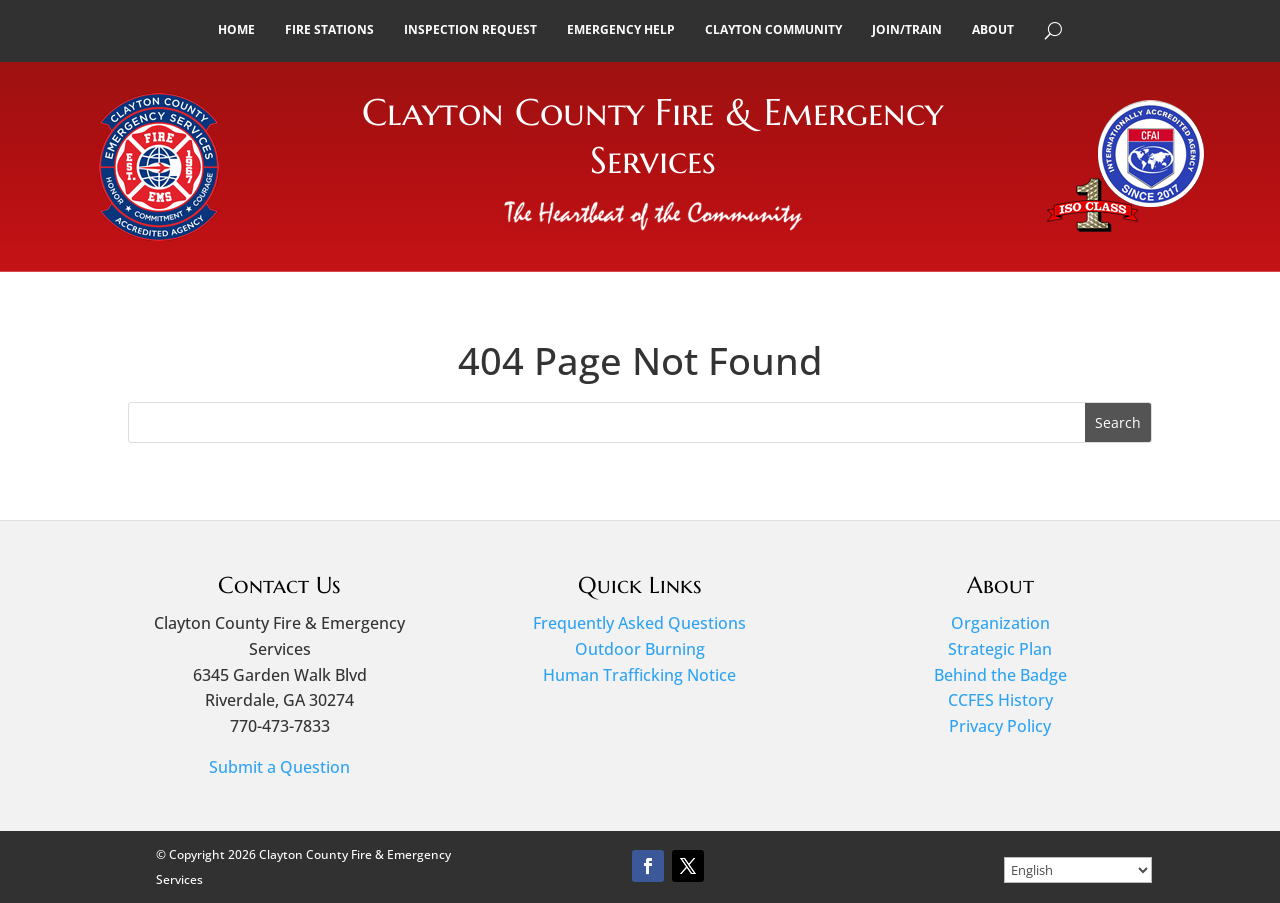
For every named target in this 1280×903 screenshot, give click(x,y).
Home (236, 29)
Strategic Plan (1000, 649)
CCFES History (1000, 700)
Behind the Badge (1000, 675)
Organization (1000, 623)
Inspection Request (470, 29)
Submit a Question (279, 767)
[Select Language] (1078, 870)
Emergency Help (621, 29)
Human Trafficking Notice (639, 675)
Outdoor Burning (640, 649)
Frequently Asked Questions (639, 623)
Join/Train (907, 29)
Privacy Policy (1000, 726)
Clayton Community (773, 29)
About (993, 29)
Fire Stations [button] (329, 29)
